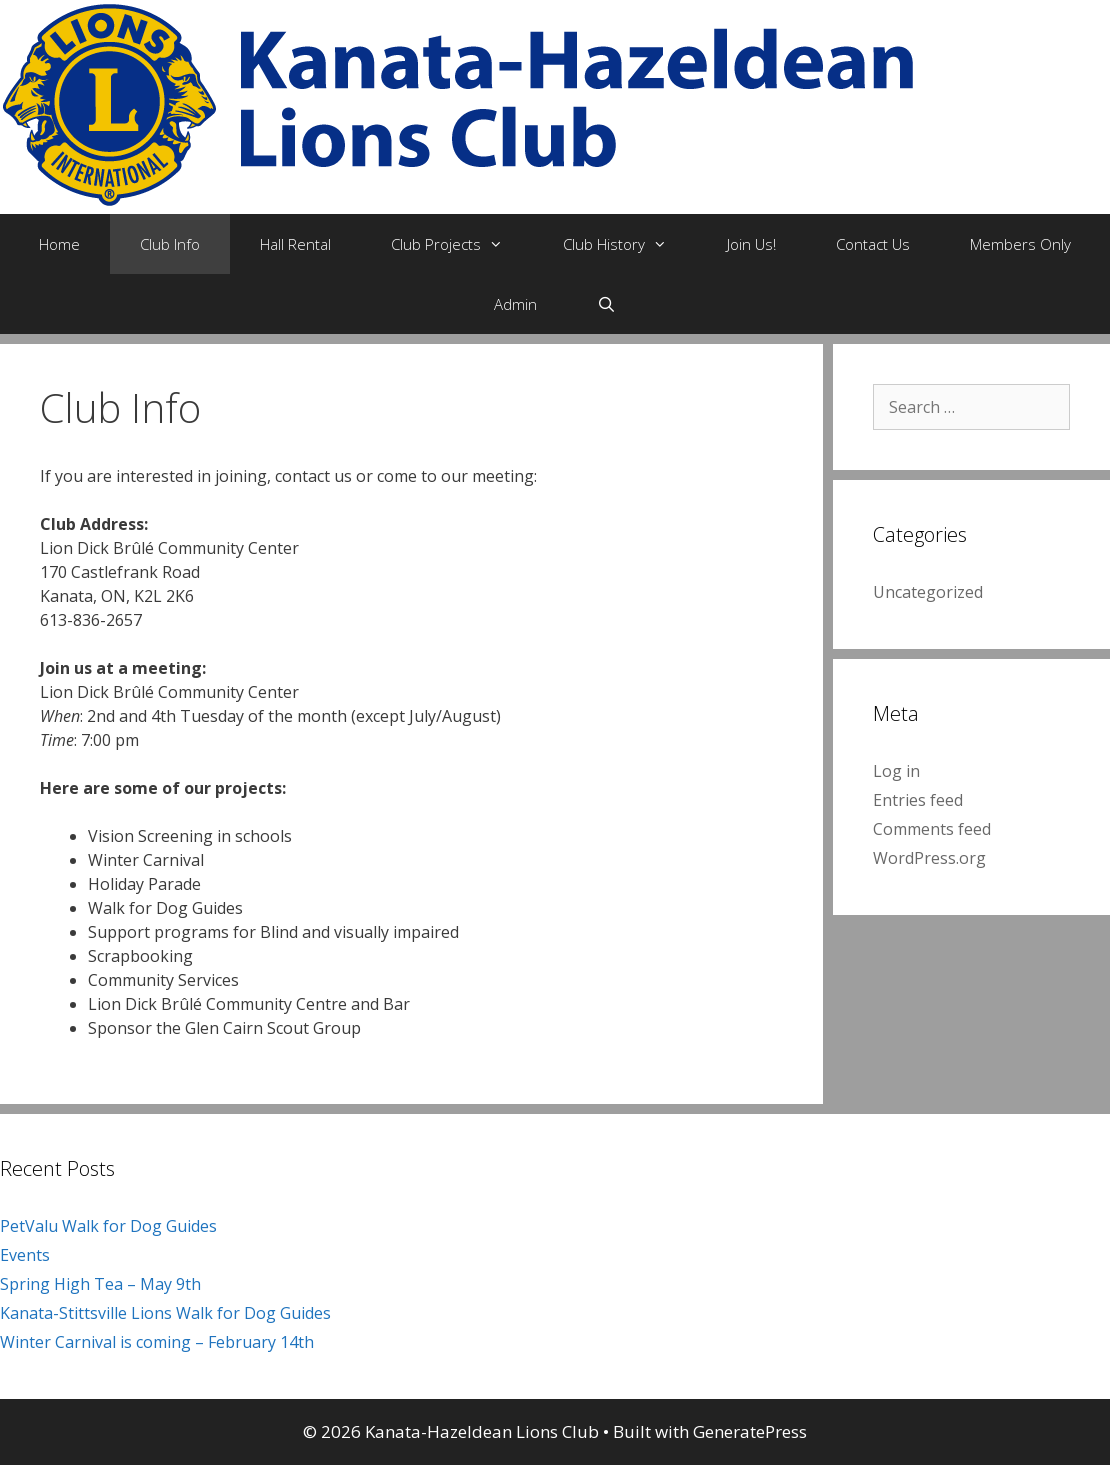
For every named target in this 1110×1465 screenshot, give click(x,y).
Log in (896, 771)
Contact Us (873, 244)
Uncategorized (928, 592)
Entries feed (918, 800)
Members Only (1020, 244)
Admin (515, 304)
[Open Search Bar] (606, 304)
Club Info (170, 244)
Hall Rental (295, 244)
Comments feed (932, 829)
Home (59, 244)
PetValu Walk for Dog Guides (108, 1226)
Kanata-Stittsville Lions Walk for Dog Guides (165, 1313)
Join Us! (751, 244)
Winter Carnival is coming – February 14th (157, 1342)
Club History (630, 244)
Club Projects (462, 244)
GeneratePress (750, 1431)
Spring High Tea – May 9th (100, 1284)
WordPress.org (929, 858)
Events (25, 1255)
